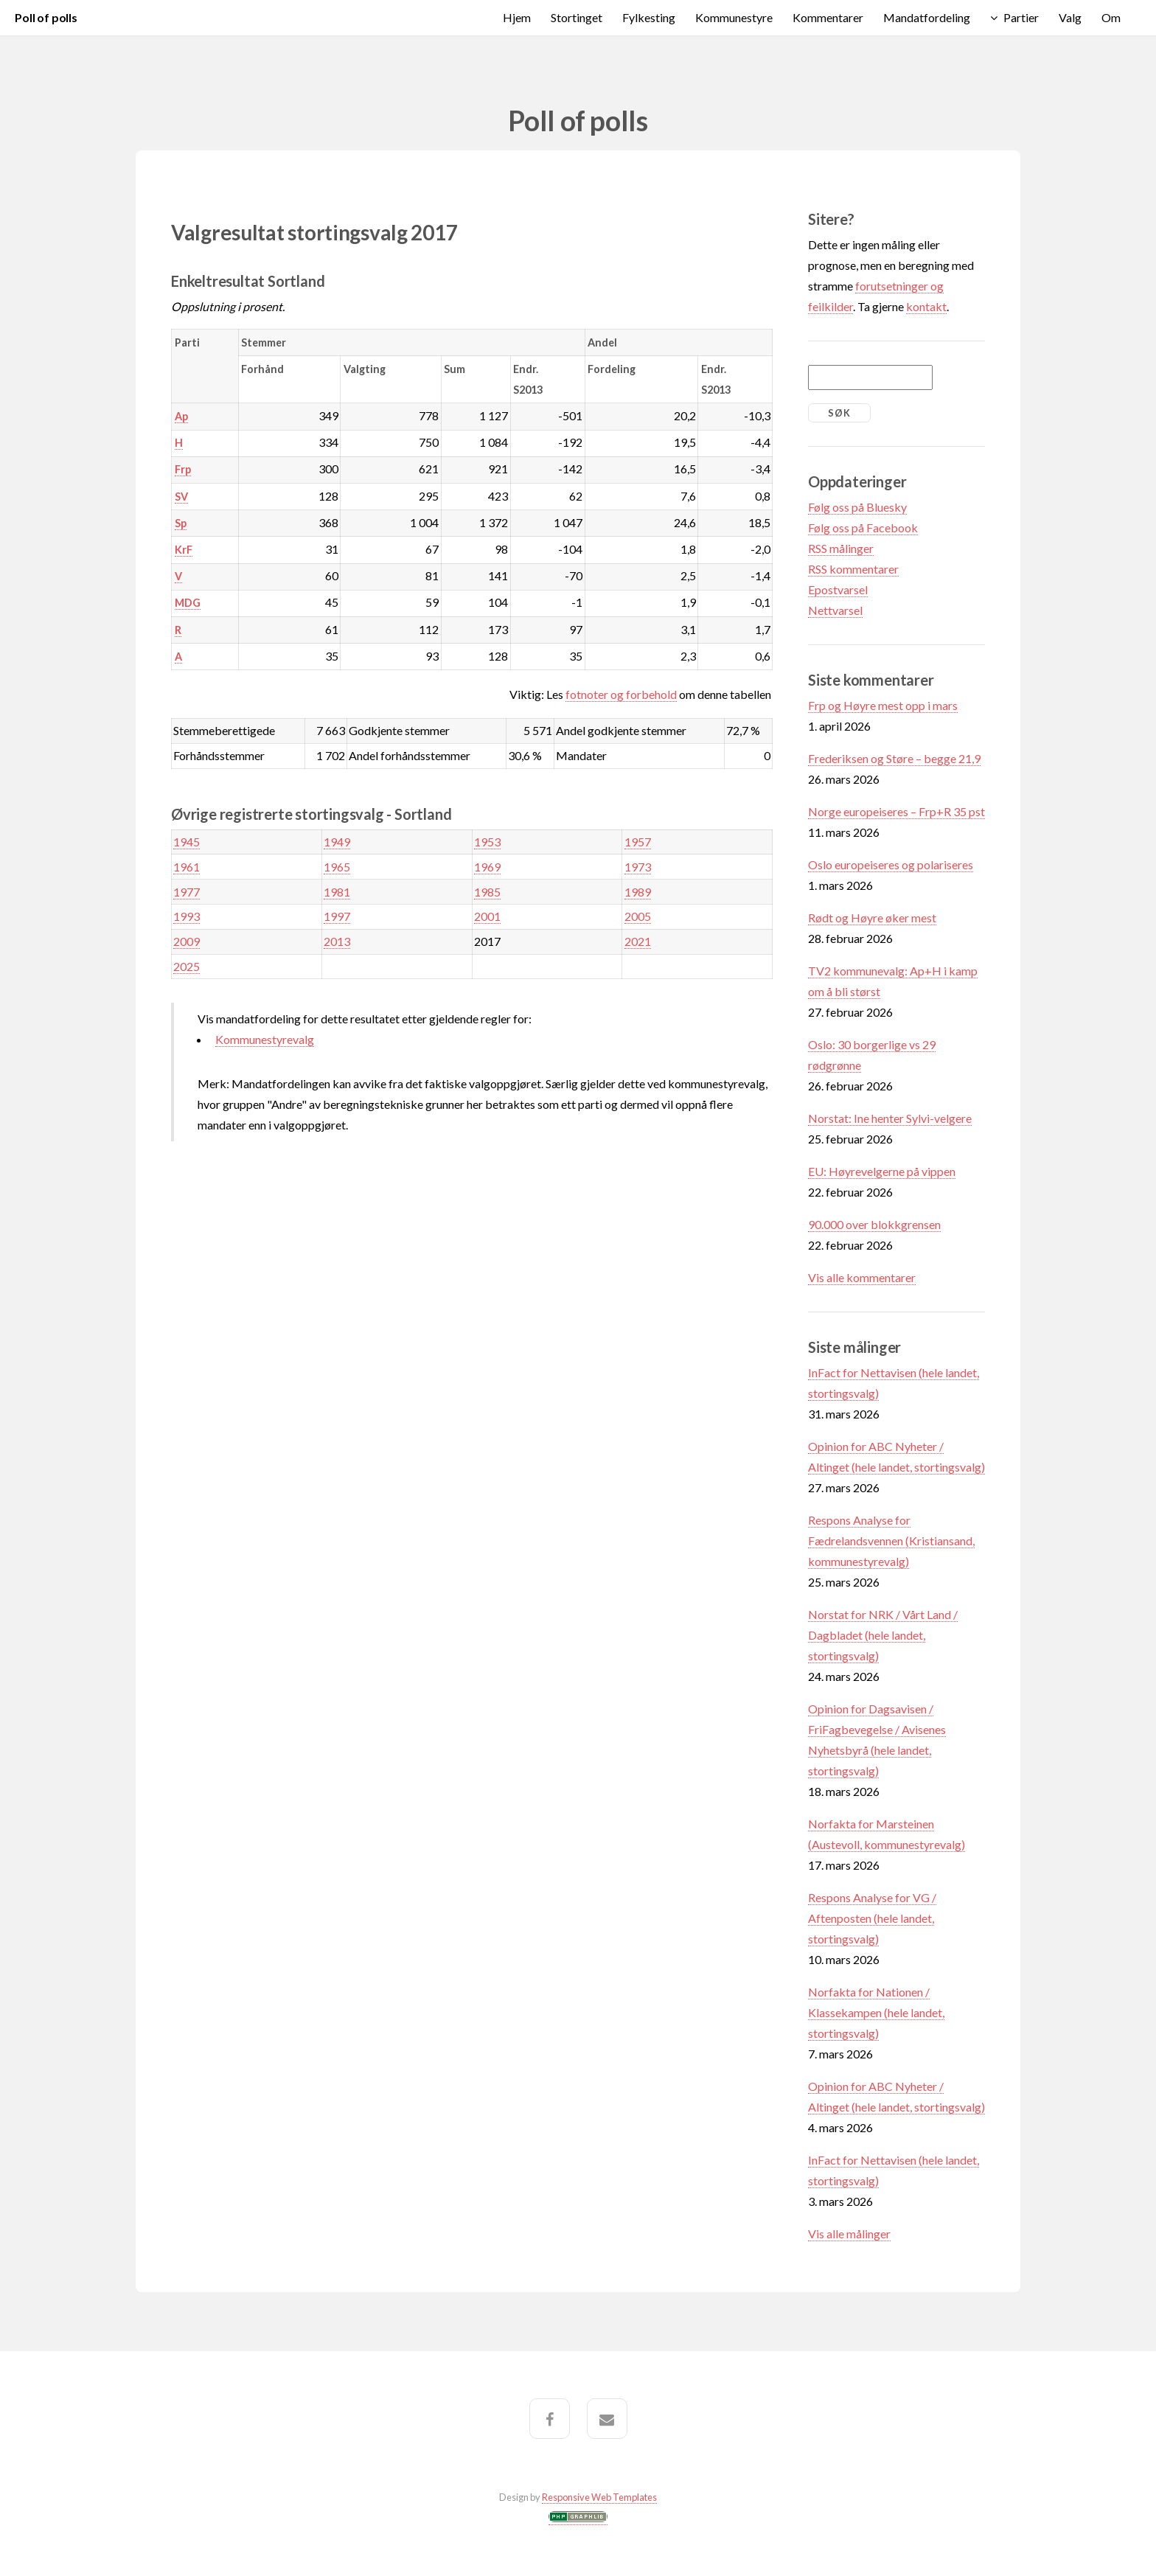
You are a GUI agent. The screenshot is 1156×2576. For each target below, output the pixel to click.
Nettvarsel (835, 610)
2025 (186, 966)
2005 (637, 916)
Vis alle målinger (849, 2234)
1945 (186, 842)
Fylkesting (648, 17)
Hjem (517, 17)
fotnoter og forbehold (621, 694)
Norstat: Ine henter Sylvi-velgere (890, 1118)
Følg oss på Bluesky (857, 507)
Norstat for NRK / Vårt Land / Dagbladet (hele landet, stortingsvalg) (883, 1635)
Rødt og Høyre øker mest (872, 918)
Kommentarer (828, 17)
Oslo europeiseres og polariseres (890, 864)
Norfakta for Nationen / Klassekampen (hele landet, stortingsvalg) (876, 2012)
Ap (181, 416)
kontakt (926, 306)
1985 (487, 892)
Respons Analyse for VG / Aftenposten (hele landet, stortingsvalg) (872, 1918)
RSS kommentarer (853, 569)
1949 (337, 842)
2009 (186, 941)
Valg (1070, 17)
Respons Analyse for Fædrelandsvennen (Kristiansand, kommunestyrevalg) (891, 1540)
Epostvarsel (838, 589)
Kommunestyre (734, 17)
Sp (181, 523)
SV (181, 496)
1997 (337, 916)
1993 (186, 916)
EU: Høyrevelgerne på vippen (881, 1171)
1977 (186, 892)
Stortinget (576, 17)
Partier (1021, 17)
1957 (637, 842)
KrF (183, 549)
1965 (337, 867)
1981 (337, 892)
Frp (183, 469)
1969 (487, 867)
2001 (487, 916)
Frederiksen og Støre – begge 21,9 (894, 758)
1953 (487, 842)
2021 (637, 941)
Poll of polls (46, 17)
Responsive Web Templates (599, 2497)
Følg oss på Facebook (863, 528)
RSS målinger (841, 548)
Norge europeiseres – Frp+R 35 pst (896, 811)
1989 (637, 892)
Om (1111, 17)
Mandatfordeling (926, 17)
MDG (188, 602)
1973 (637, 867)
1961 (186, 867)
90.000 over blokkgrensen (874, 1224)
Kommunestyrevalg (264, 1039)
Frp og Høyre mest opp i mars (883, 705)
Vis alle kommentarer (862, 1277)
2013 (337, 941)
